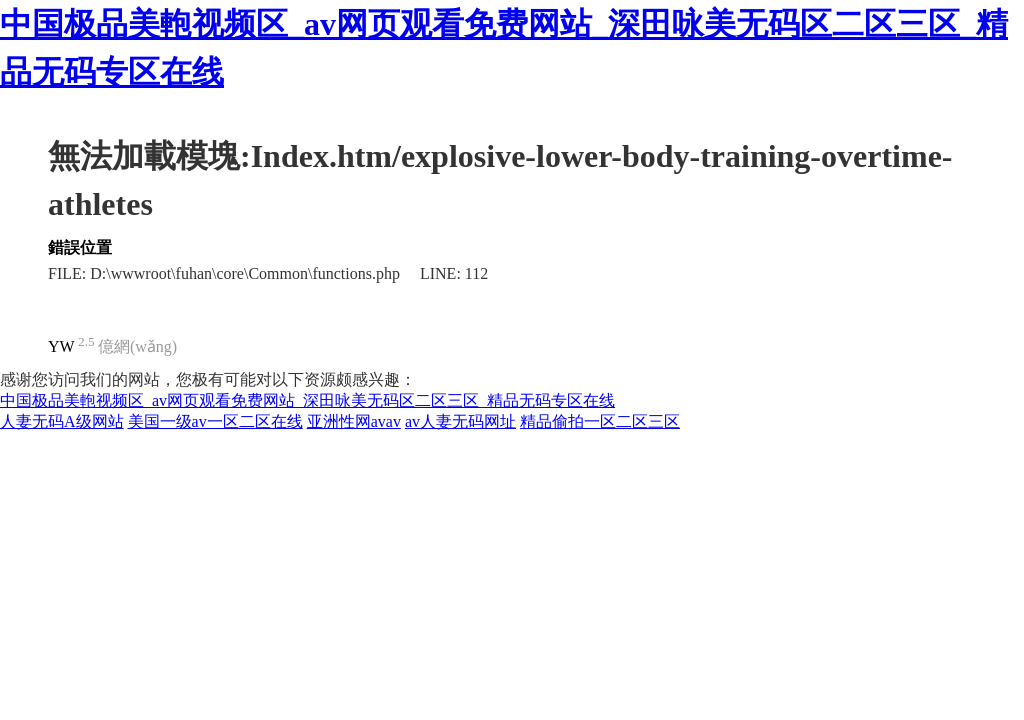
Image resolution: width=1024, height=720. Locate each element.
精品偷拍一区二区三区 (600, 421)
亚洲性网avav (354, 421)
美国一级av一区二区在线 (215, 421)
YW (61, 346)
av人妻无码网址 (460, 421)
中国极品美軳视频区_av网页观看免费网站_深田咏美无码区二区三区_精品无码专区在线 (307, 400)
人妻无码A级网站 (62, 421)
